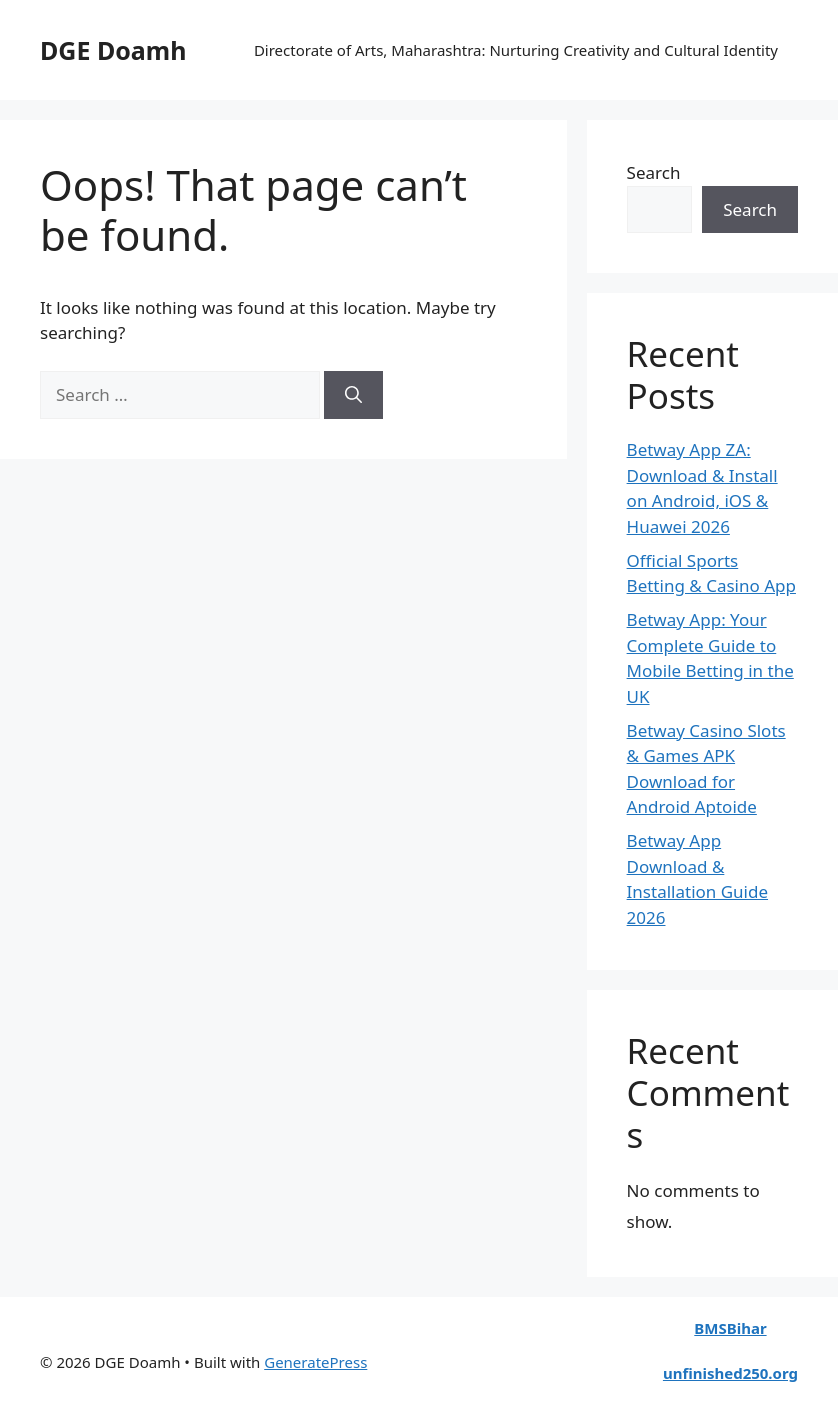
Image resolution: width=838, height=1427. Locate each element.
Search (654, 172)
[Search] (353, 395)
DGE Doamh (113, 50)
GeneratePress (315, 1362)
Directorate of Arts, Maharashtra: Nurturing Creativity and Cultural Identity (516, 50)
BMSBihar (730, 1328)
